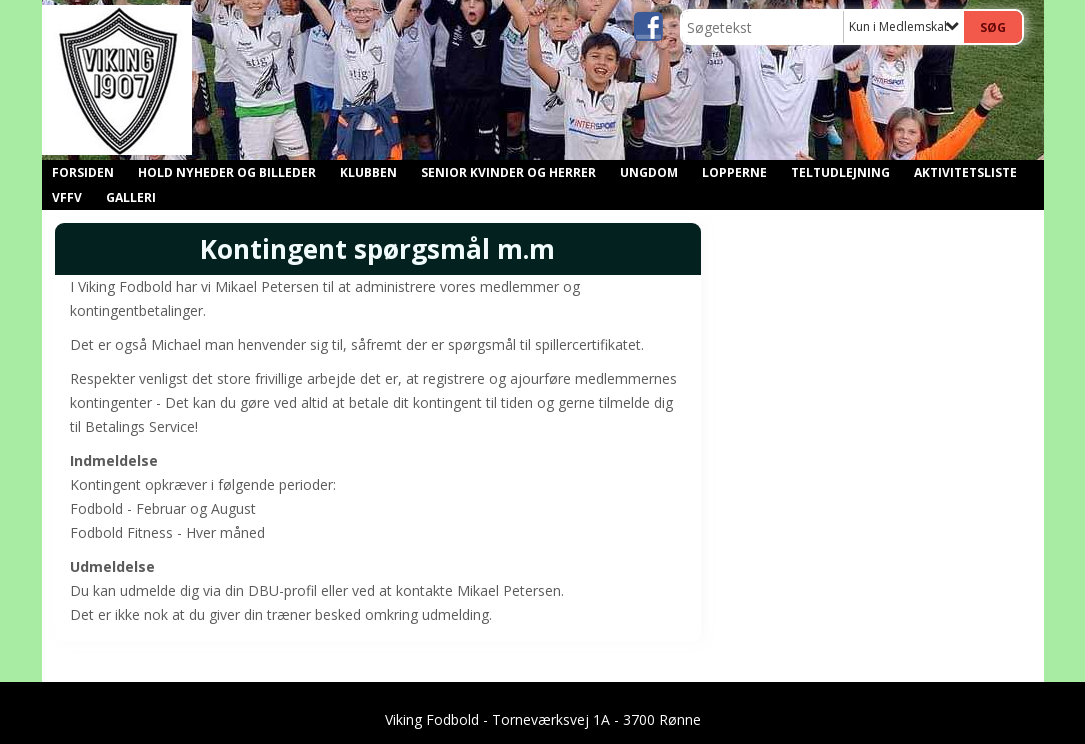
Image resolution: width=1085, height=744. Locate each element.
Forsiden (83, 172)
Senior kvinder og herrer (508, 172)
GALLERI (131, 197)
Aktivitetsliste (965, 172)
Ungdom (649, 172)
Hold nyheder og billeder (227, 172)
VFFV (67, 197)
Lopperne (734, 172)
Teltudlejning (840, 172)
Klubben (368, 172)
